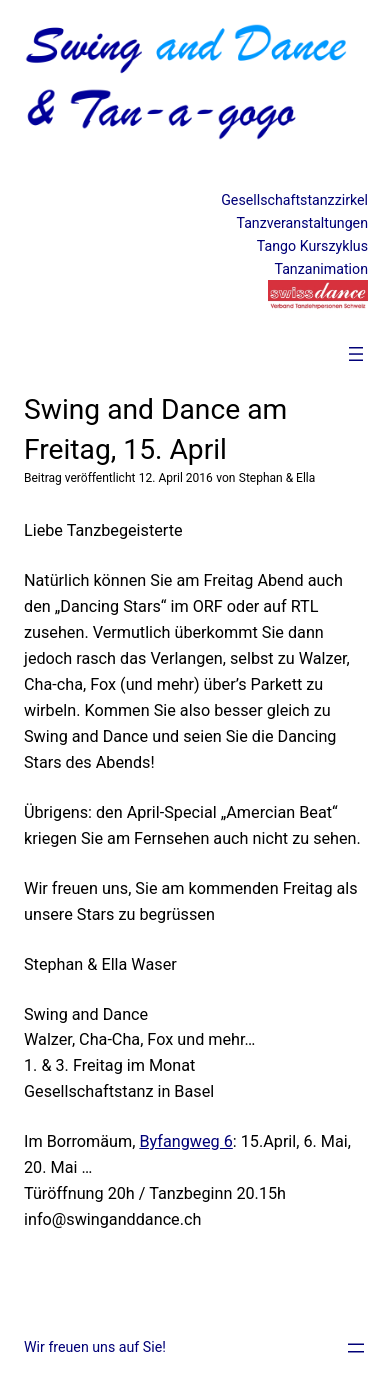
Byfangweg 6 (185, 1141)
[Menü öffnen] (356, 354)
